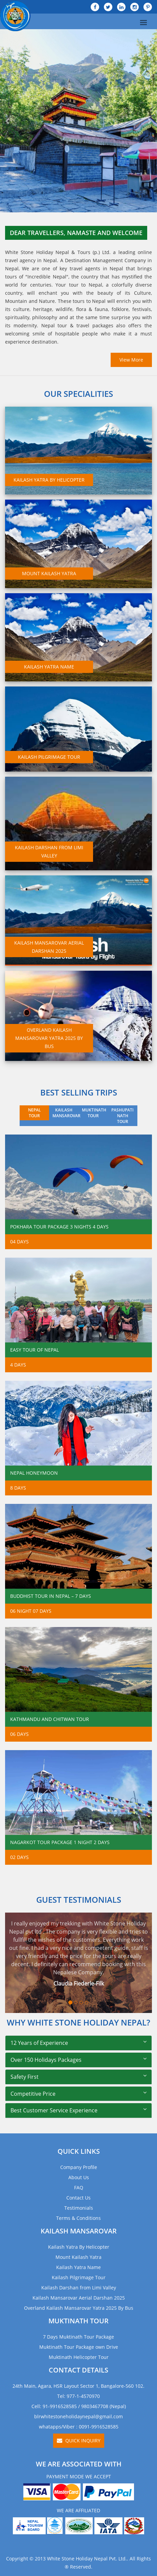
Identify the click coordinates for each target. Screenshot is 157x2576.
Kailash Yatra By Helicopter (78, 2247)
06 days (19, 1734)
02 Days (19, 1857)
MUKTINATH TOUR (94, 1113)
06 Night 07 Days (30, 1611)
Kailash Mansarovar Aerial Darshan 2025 (78, 2297)
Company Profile (78, 2167)
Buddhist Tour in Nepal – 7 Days (50, 1596)
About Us (78, 2177)
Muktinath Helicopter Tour (79, 2357)
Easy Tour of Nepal (34, 1350)
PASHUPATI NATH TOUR (122, 1115)
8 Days (18, 1488)
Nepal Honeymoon (34, 1473)
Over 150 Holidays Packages (46, 2060)
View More (131, 359)
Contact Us (78, 2197)
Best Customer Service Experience (53, 2110)
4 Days (18, 1364)
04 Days (19, 1241)
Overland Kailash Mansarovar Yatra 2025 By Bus (78, 2308)
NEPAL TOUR (34, 1113)
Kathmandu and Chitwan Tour (49, 1719)
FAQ (78, 2187)
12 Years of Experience (39, 2043)
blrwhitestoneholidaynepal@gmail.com (78, 2416)
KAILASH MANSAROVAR (65, 1113)
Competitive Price (32, 2093)
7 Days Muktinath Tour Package (78, 2336)
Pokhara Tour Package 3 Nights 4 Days (59, 1226)
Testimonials (78, 2208)
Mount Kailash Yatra (78, 2257)
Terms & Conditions (78, 2218)
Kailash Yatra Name (78, 2267)
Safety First (24, 2076)
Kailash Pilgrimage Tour (79, 2277)
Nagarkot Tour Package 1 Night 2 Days (60, 1842)
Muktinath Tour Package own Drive (78, 2347)
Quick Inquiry (78, 2440)
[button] (8, 120)
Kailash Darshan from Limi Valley (78, 2287)
